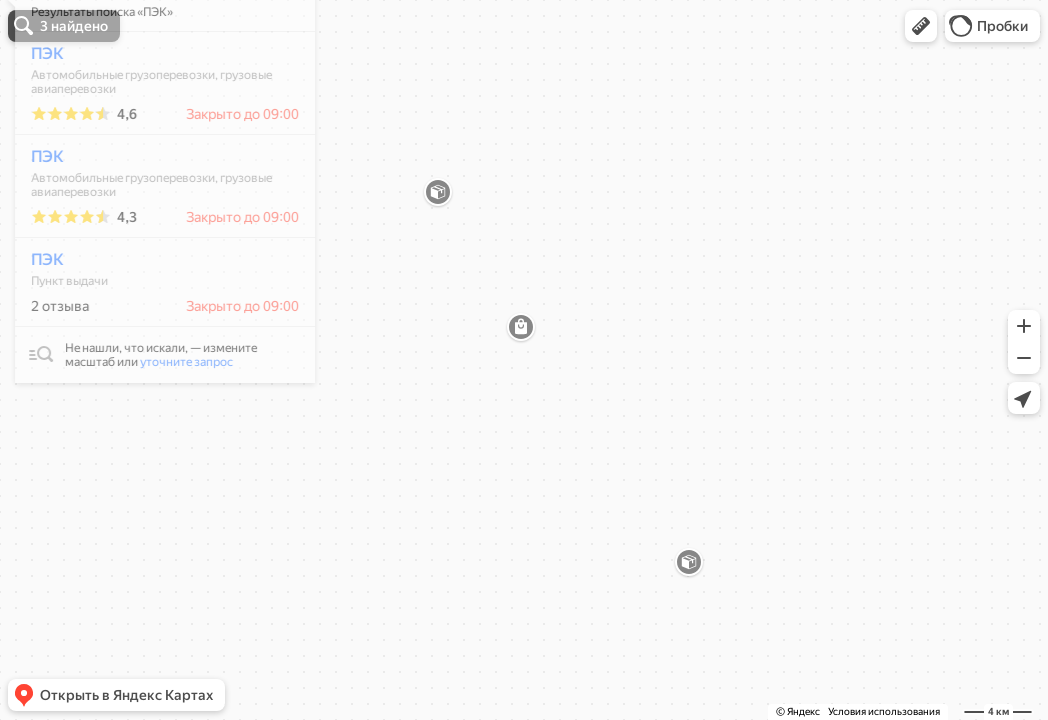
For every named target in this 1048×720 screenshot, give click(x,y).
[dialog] (154, 247)
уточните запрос (175, 421)
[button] (921, 26)
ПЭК (36, 112)
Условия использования (884, 711)
